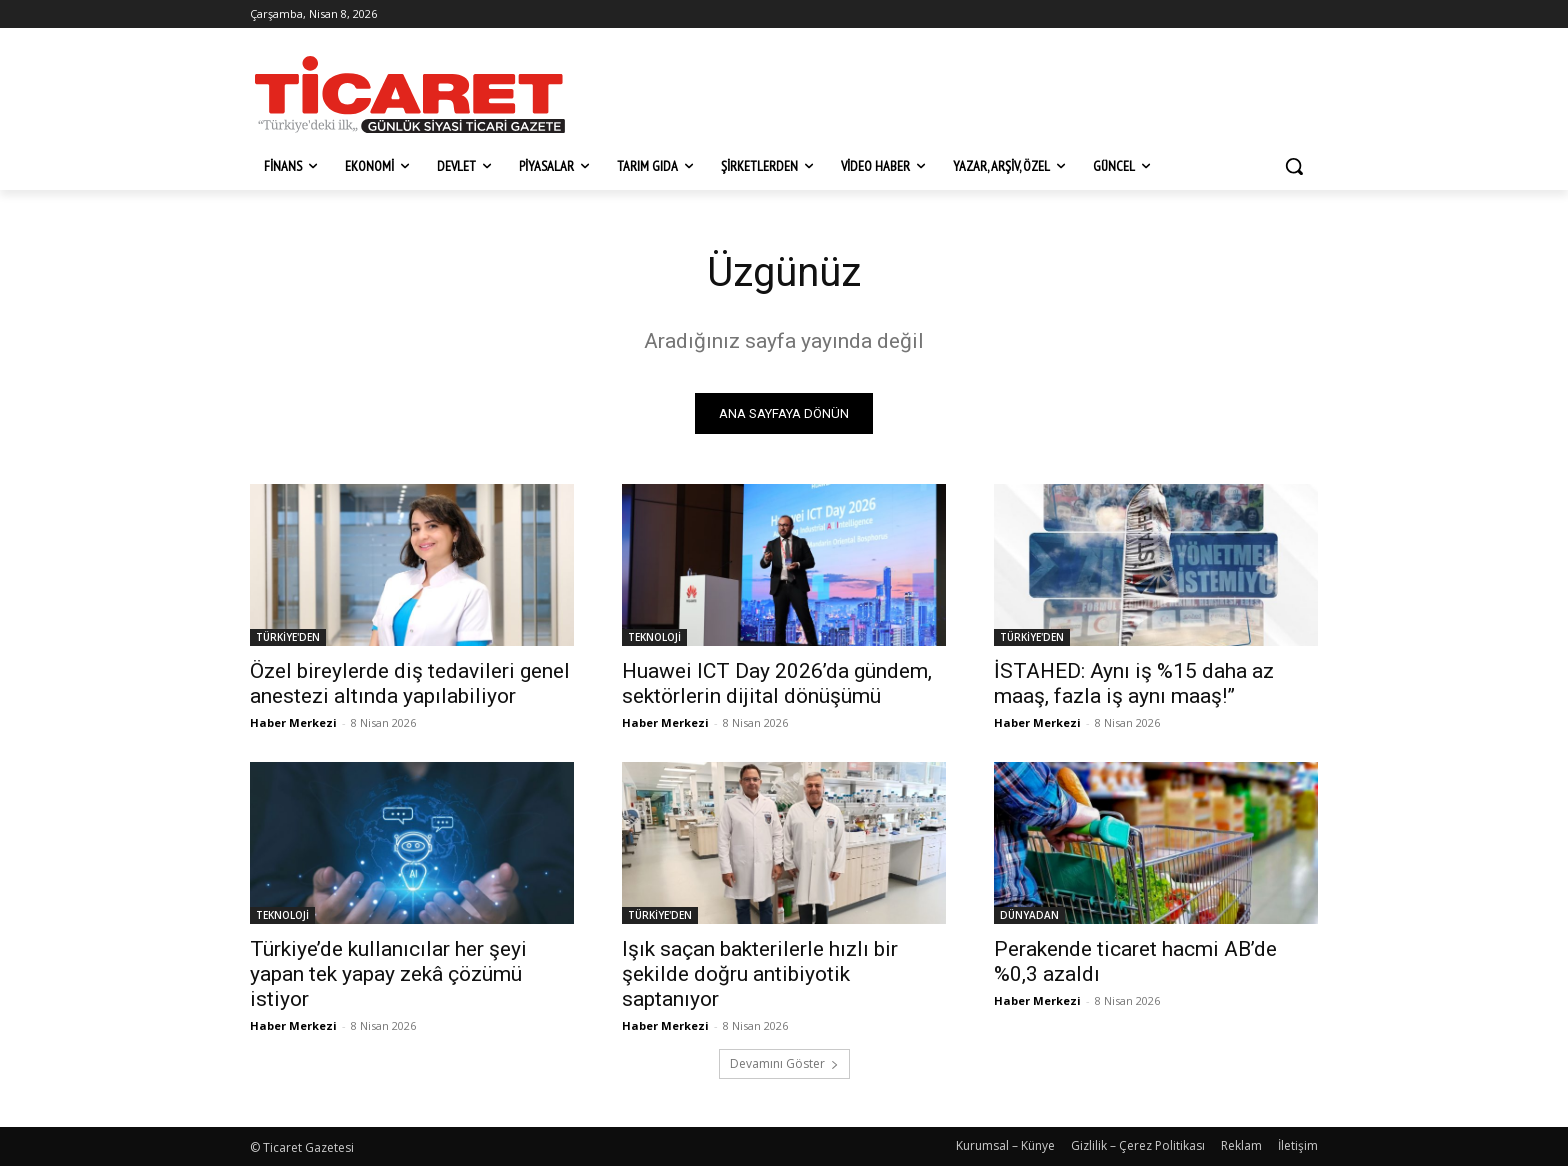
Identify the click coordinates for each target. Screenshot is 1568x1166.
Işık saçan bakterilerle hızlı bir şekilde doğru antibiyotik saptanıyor (760, 974)
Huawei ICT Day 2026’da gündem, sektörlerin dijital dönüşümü (777, 683)
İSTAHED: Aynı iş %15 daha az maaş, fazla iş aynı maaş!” (1134, 683)
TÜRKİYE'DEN (288, 637)
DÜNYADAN (1029, 915)
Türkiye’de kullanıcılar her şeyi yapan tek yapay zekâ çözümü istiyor (388, 974)
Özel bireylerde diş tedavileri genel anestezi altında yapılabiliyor (410, 683)
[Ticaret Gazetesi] (410, 94)
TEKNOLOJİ (654, 637)
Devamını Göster (784, 1063)
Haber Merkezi (293, 722)
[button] (1294, 166)
